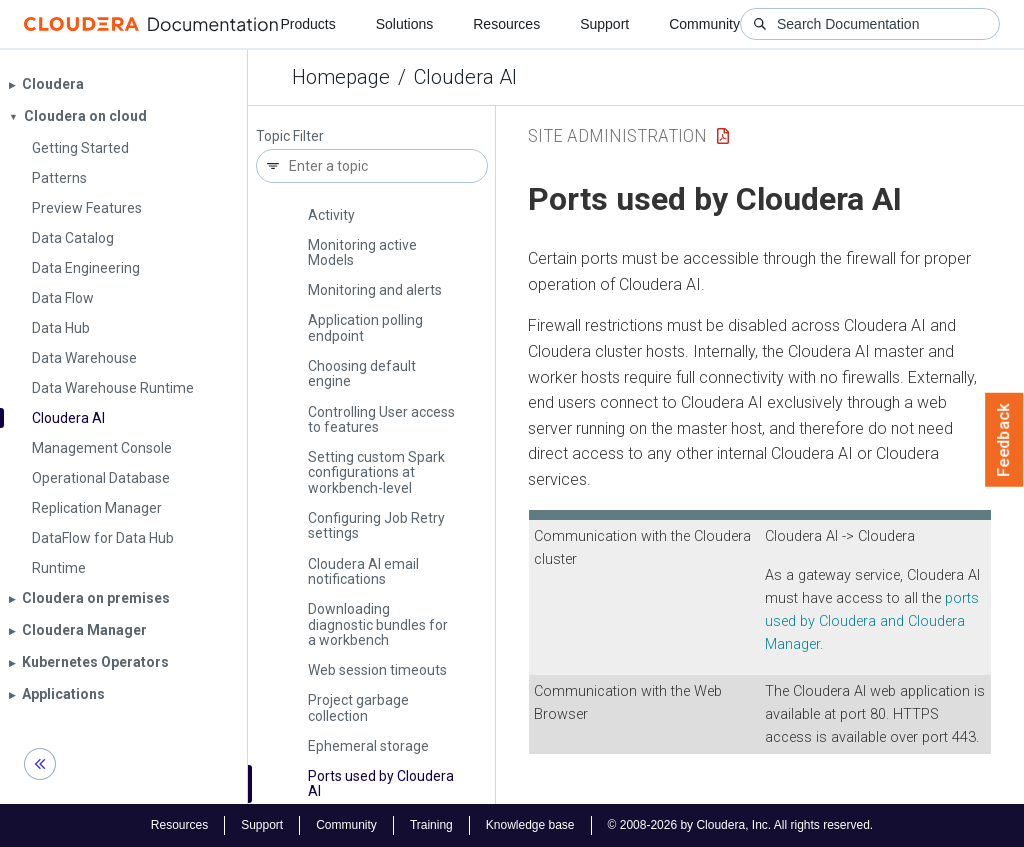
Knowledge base (530, 825)
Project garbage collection (358, 707)
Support (604, 24)
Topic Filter (290, 136)
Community (704, 24)
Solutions (405, 24)
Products (307, 24)
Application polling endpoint (365, 327)
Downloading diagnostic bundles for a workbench (378, 624)
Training (431, 825)
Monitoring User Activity (358, 206)
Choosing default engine (362, 373)
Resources (506, 24)
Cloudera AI (465, 77)
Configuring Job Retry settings (376, 525)
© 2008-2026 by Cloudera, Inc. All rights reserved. (741, 825)
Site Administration (617, 135)
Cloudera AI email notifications (363, 571)
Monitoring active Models (362, 252)
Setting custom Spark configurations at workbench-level (376, 472)
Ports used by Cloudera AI (381, 783)
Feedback (1004, 440)
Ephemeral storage (368, 746)
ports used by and (872, 621)
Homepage (341, 77)
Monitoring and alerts (375, 290)
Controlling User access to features (381, 419)
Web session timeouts (377, 670)
